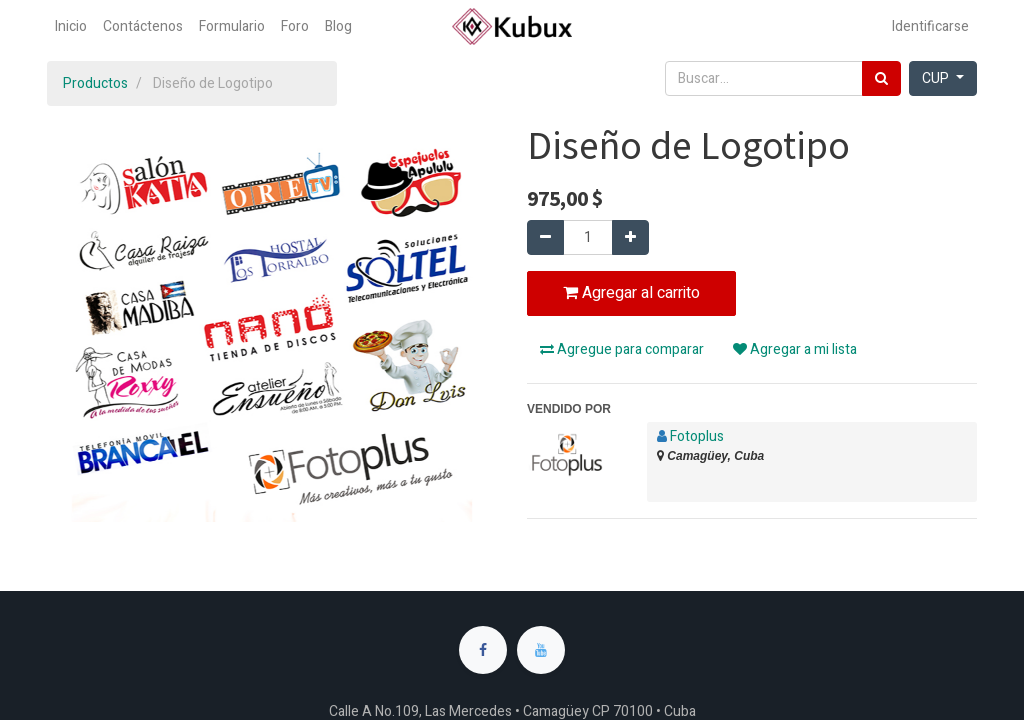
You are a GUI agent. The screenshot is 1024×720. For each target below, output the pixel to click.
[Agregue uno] (630, 237)
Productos (95, 83)
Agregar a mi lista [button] (795, 349)
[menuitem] (71, 26)
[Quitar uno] (545, 237)
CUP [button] (937, 78)
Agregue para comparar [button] (622, 349)
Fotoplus (697, 436)
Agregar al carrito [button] (631, 293)
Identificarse (930, 26)
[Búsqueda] (881, 78)
